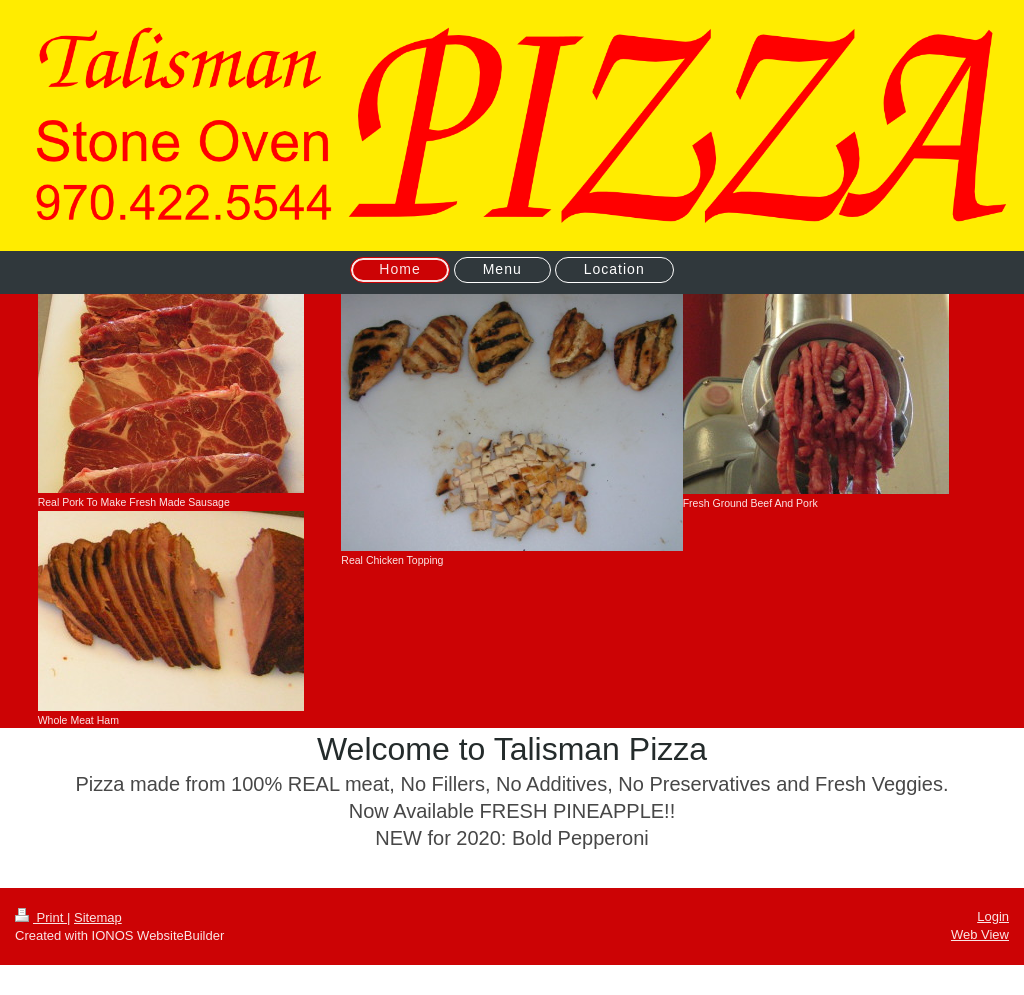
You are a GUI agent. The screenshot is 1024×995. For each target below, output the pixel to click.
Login (993, 916)
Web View (980, 934)
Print (41, 917)
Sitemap (98, 917)
